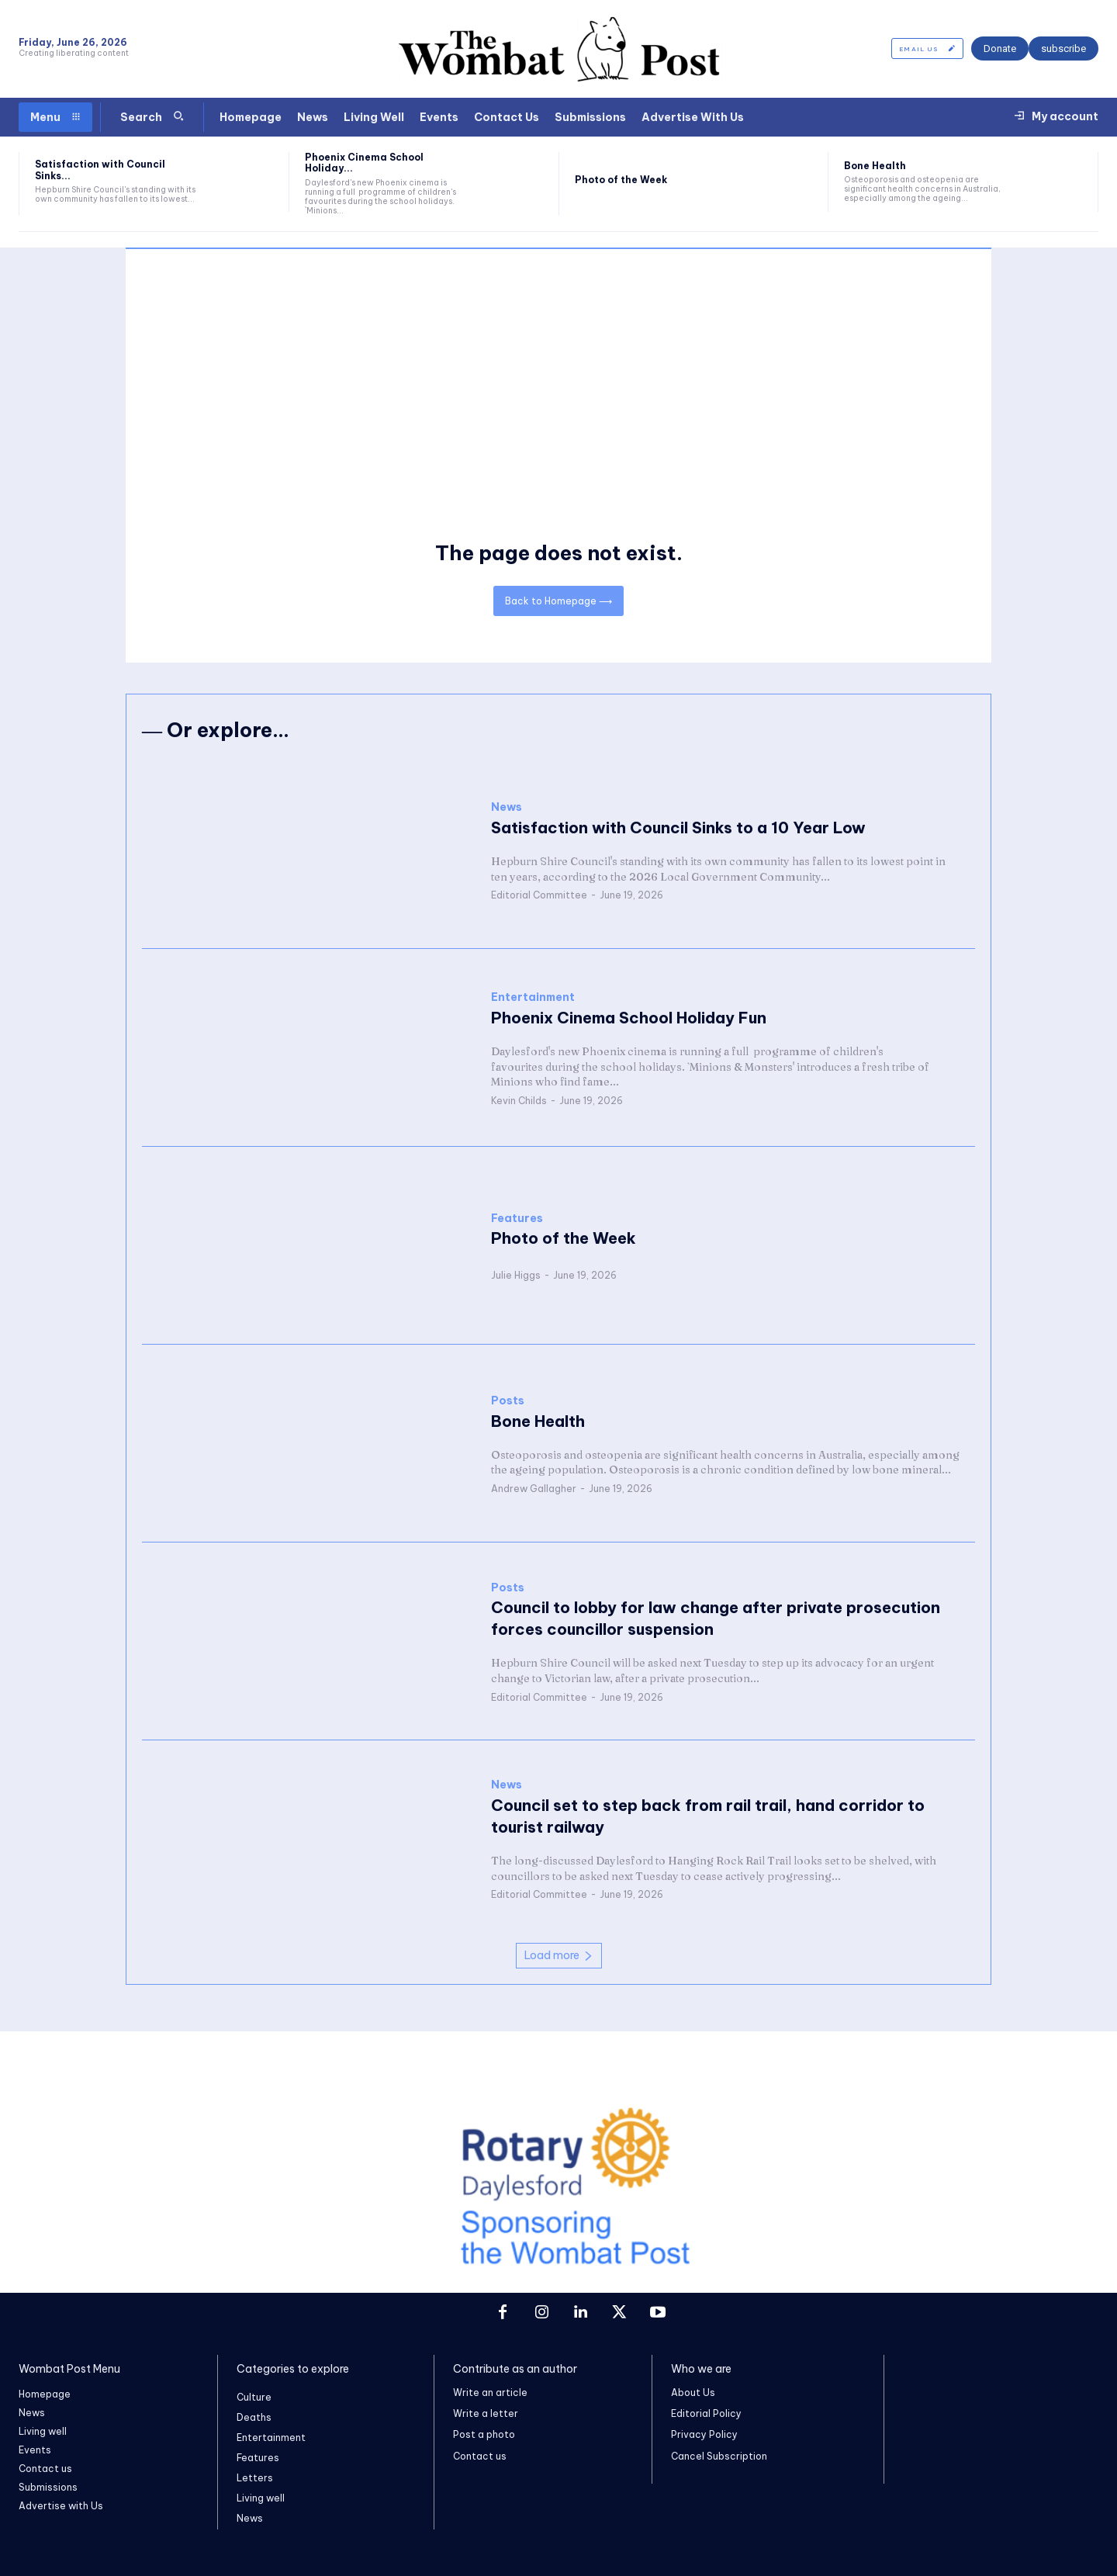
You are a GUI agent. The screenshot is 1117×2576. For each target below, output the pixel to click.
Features (517, 1218)
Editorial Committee (539, 896)
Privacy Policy (704, 2435)
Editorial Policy (706, 2413)
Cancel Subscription (719, 2456)
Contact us (480, 2456)
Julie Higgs (516, 1276)
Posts (507, 1400)
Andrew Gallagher (533, 1488)
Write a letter (485, 2413)
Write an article (490, 2392)
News (506, 808)
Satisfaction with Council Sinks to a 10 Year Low (678, 827)
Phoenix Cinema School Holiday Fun (628, 1017)
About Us (693, 2392)
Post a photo (484, 2435)
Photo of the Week (621, 179)
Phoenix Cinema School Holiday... (364, 162)
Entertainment (533, 998)
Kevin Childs (519, 1100)
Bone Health (875, 165)
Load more (558, 1955)
